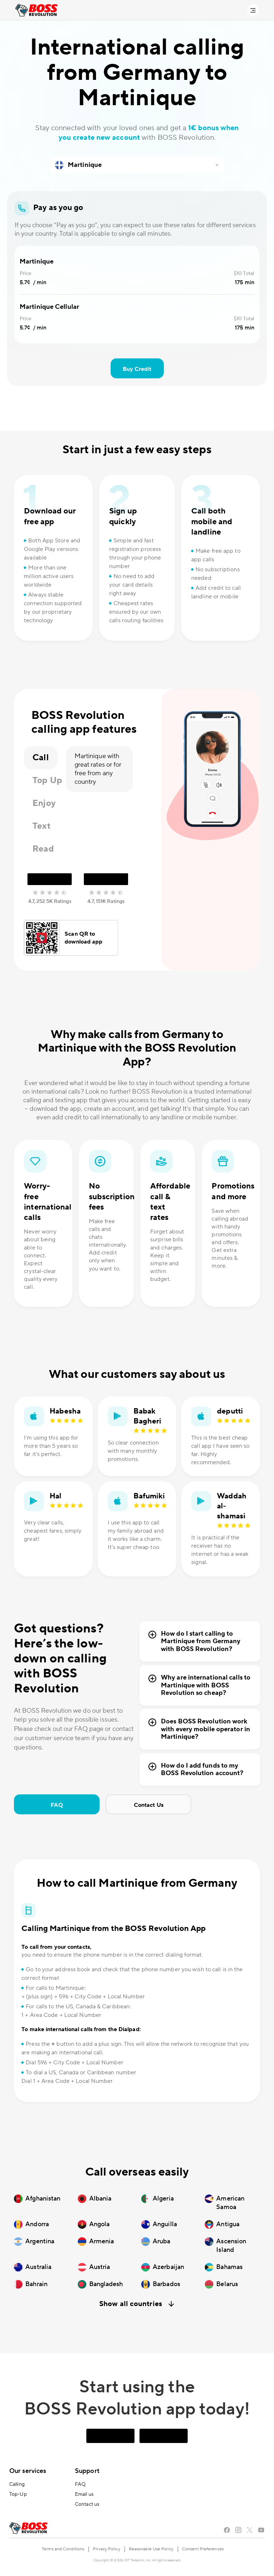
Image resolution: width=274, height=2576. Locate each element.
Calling (17, 2484)
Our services (27, 2471)
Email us (84, 2494)
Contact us (87, 2504)
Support (87, 2471)
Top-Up (18, 2494)
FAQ (57, 1805)
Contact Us (148, 1805)
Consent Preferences (203, 2549)
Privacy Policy (106, 2549)
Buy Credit (137, 369)
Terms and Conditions (63, 2549)
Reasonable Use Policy (151, 2549)
